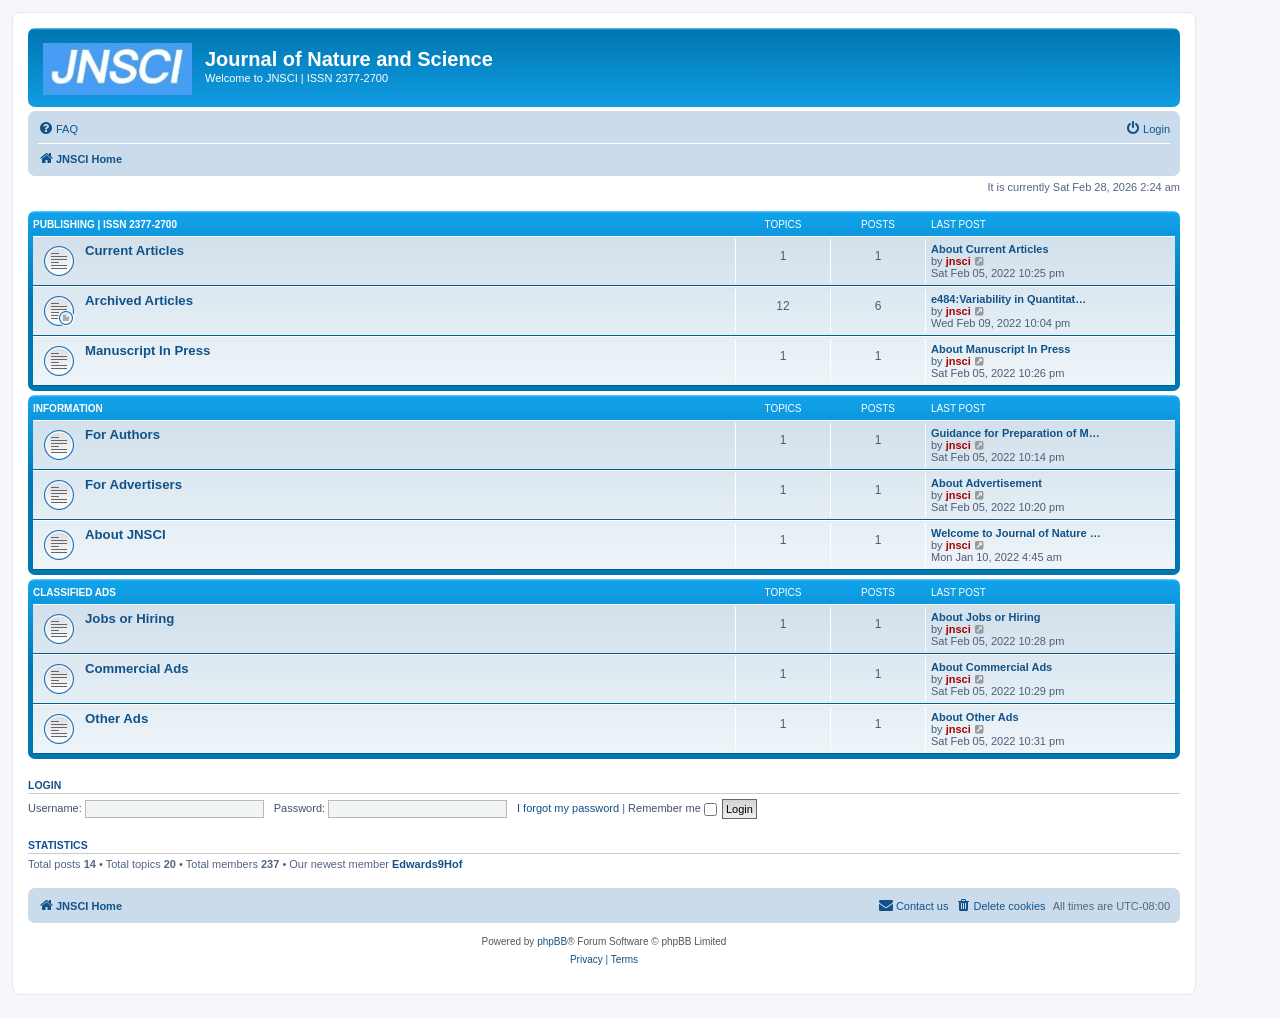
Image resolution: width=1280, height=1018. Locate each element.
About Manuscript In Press (1000, 349)
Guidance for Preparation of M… (1015, 433)
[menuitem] (58, 129)
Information (68, 408)
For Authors (122, 434)
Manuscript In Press (147, 350)
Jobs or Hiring (129, 618)
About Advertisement (986, 483)
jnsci (958, 261)
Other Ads (116, 718)
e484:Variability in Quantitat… (1008, 299)
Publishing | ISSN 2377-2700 (105, 224)
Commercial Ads (137, 668)
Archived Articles (139, 300)
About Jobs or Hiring (985, 617)
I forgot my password (568, 808)
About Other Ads (975, 717)
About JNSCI (125, 534)
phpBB (552, 941)
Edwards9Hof (427, 864)
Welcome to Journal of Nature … (1016, 533)
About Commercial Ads (991, 667)
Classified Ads (74, 592)
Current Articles (134, 250)
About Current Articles (990, 249)
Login (44, 785)
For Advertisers (133, 484)
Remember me (672, 808)
